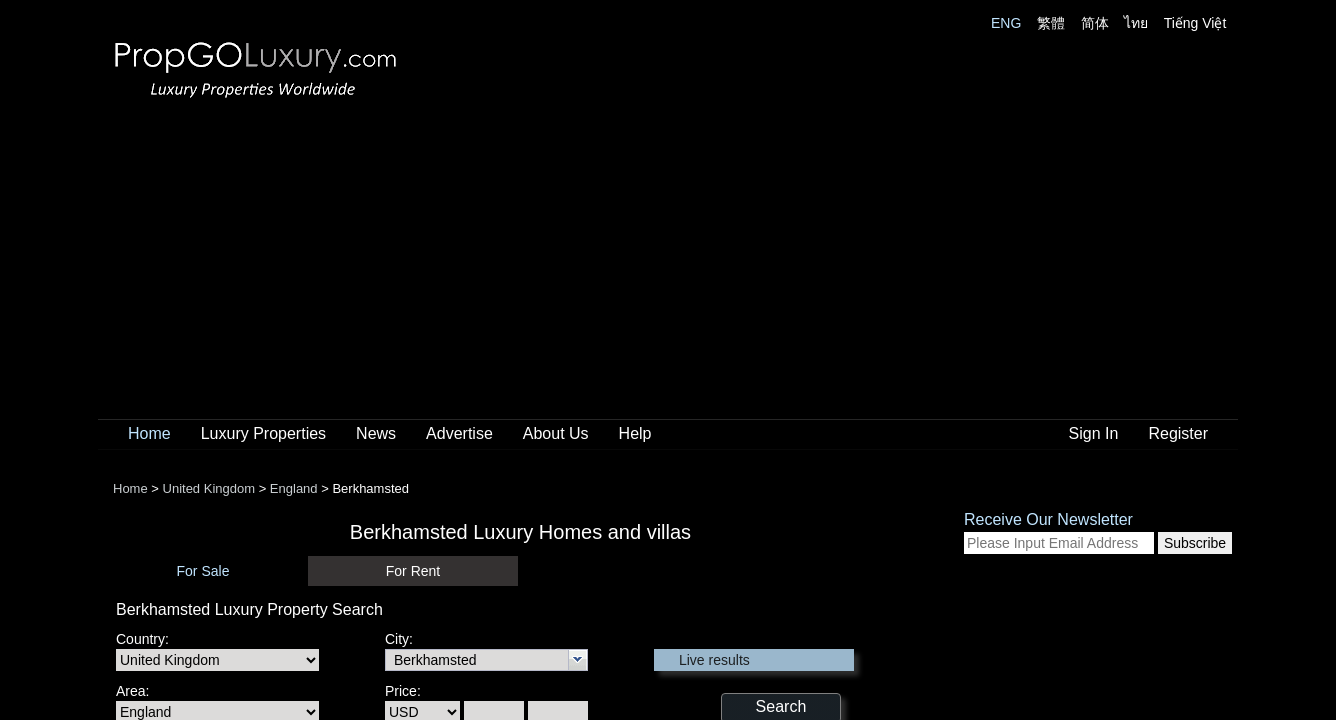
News (376, 433)
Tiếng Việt (1195, 23)
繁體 (1051, 23)
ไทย (1136, 23)
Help (635, 433)
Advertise (459, 433)
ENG (1006, 23)
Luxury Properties (263, 433)
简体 (1095, 23)
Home (149, 433)
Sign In (1094, 433)
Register (1178, 433)
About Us (556, 433)
